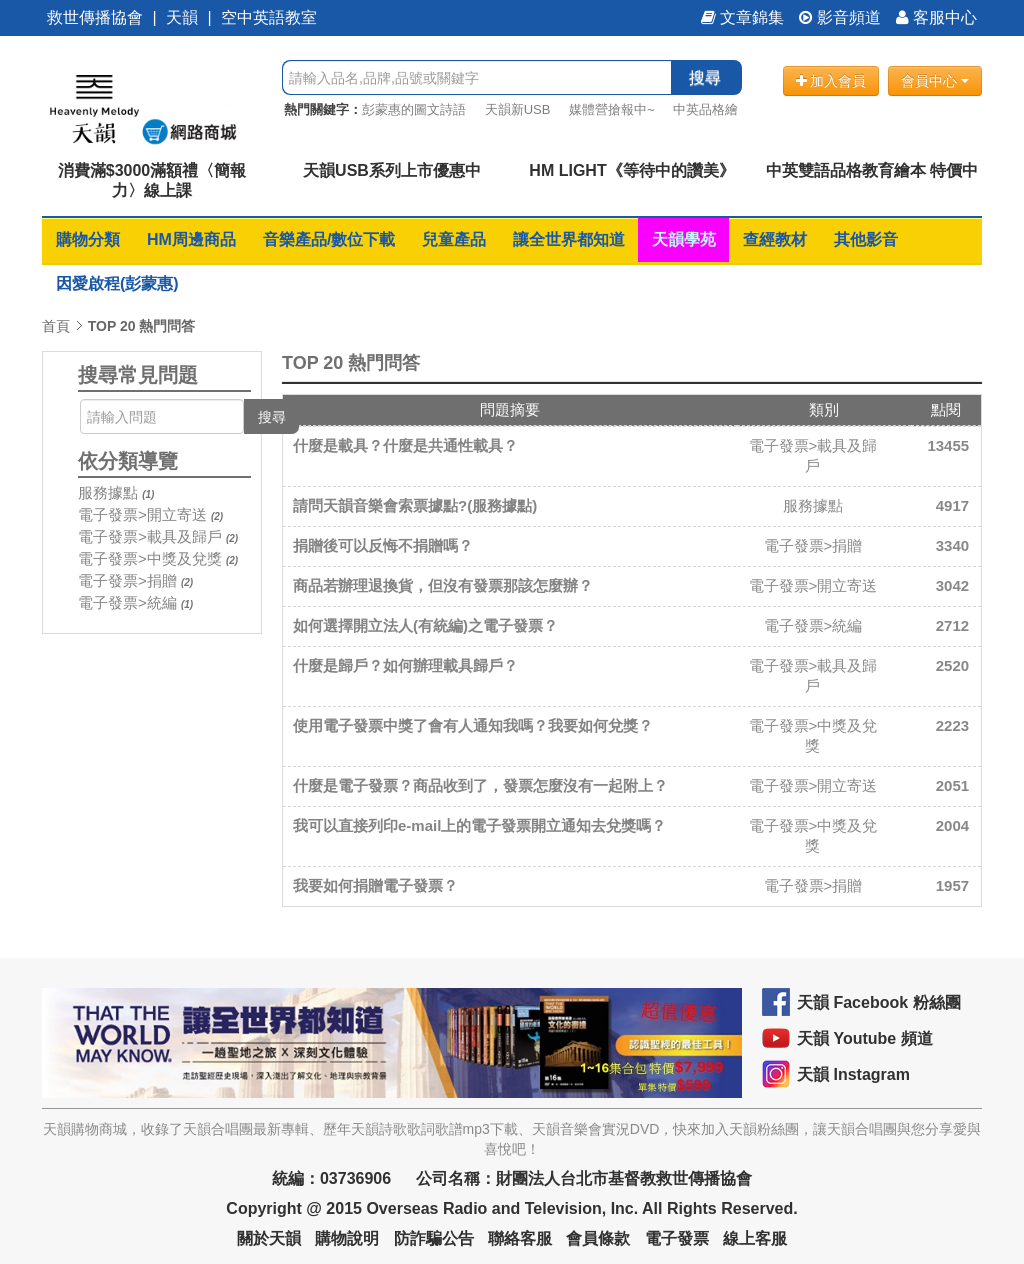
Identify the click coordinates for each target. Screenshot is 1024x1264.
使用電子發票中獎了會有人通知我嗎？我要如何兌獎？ (473, 725)
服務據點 (108, 492)
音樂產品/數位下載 (329, 239)
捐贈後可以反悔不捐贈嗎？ (383, 545)
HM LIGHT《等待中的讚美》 (631, 170)
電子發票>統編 (127, 602)
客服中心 (936, 17)
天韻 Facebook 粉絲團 (879, 1002)
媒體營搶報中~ (612, 109)
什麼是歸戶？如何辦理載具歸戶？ (405, 665)
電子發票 (677, 1238)
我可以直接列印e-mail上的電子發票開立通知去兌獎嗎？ (479, 825)
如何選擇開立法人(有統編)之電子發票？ (425, 625)
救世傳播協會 (95, 17)
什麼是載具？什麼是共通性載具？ (405, 445)
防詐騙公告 (434, 1238)
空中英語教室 (269, 17)
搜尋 (705, 77)
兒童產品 (454, 239)
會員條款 (598, 1238)
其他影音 (866, 239)
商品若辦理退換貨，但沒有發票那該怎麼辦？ (443, 585)
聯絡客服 (520, 1238)
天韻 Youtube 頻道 (865, 1038)
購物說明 (347, 1238)
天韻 (182, 17)
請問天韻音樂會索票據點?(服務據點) (415, 505)
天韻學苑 (684, 239)
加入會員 (831, 81)
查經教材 (775, 239)
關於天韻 (269, 1238)
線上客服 (755, 1238)
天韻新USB (518, 109)
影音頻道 (840, 17)
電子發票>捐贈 (127, 580)
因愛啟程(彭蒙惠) (117, 283)
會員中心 (935, 81)
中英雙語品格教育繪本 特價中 (872, 170)
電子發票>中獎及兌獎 (150, 558)
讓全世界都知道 (569, 239)
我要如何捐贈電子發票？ (375, 885)
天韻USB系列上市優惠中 (392, 170)
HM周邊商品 (191, 239)
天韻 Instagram (853, 1074)
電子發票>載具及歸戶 (150, 536)
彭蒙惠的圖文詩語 (414, 109)
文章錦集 (742, 17)
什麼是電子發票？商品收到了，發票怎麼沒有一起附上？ (480, 785)
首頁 (56, 326)
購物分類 (88, 239)
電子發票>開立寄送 (142, 514)
